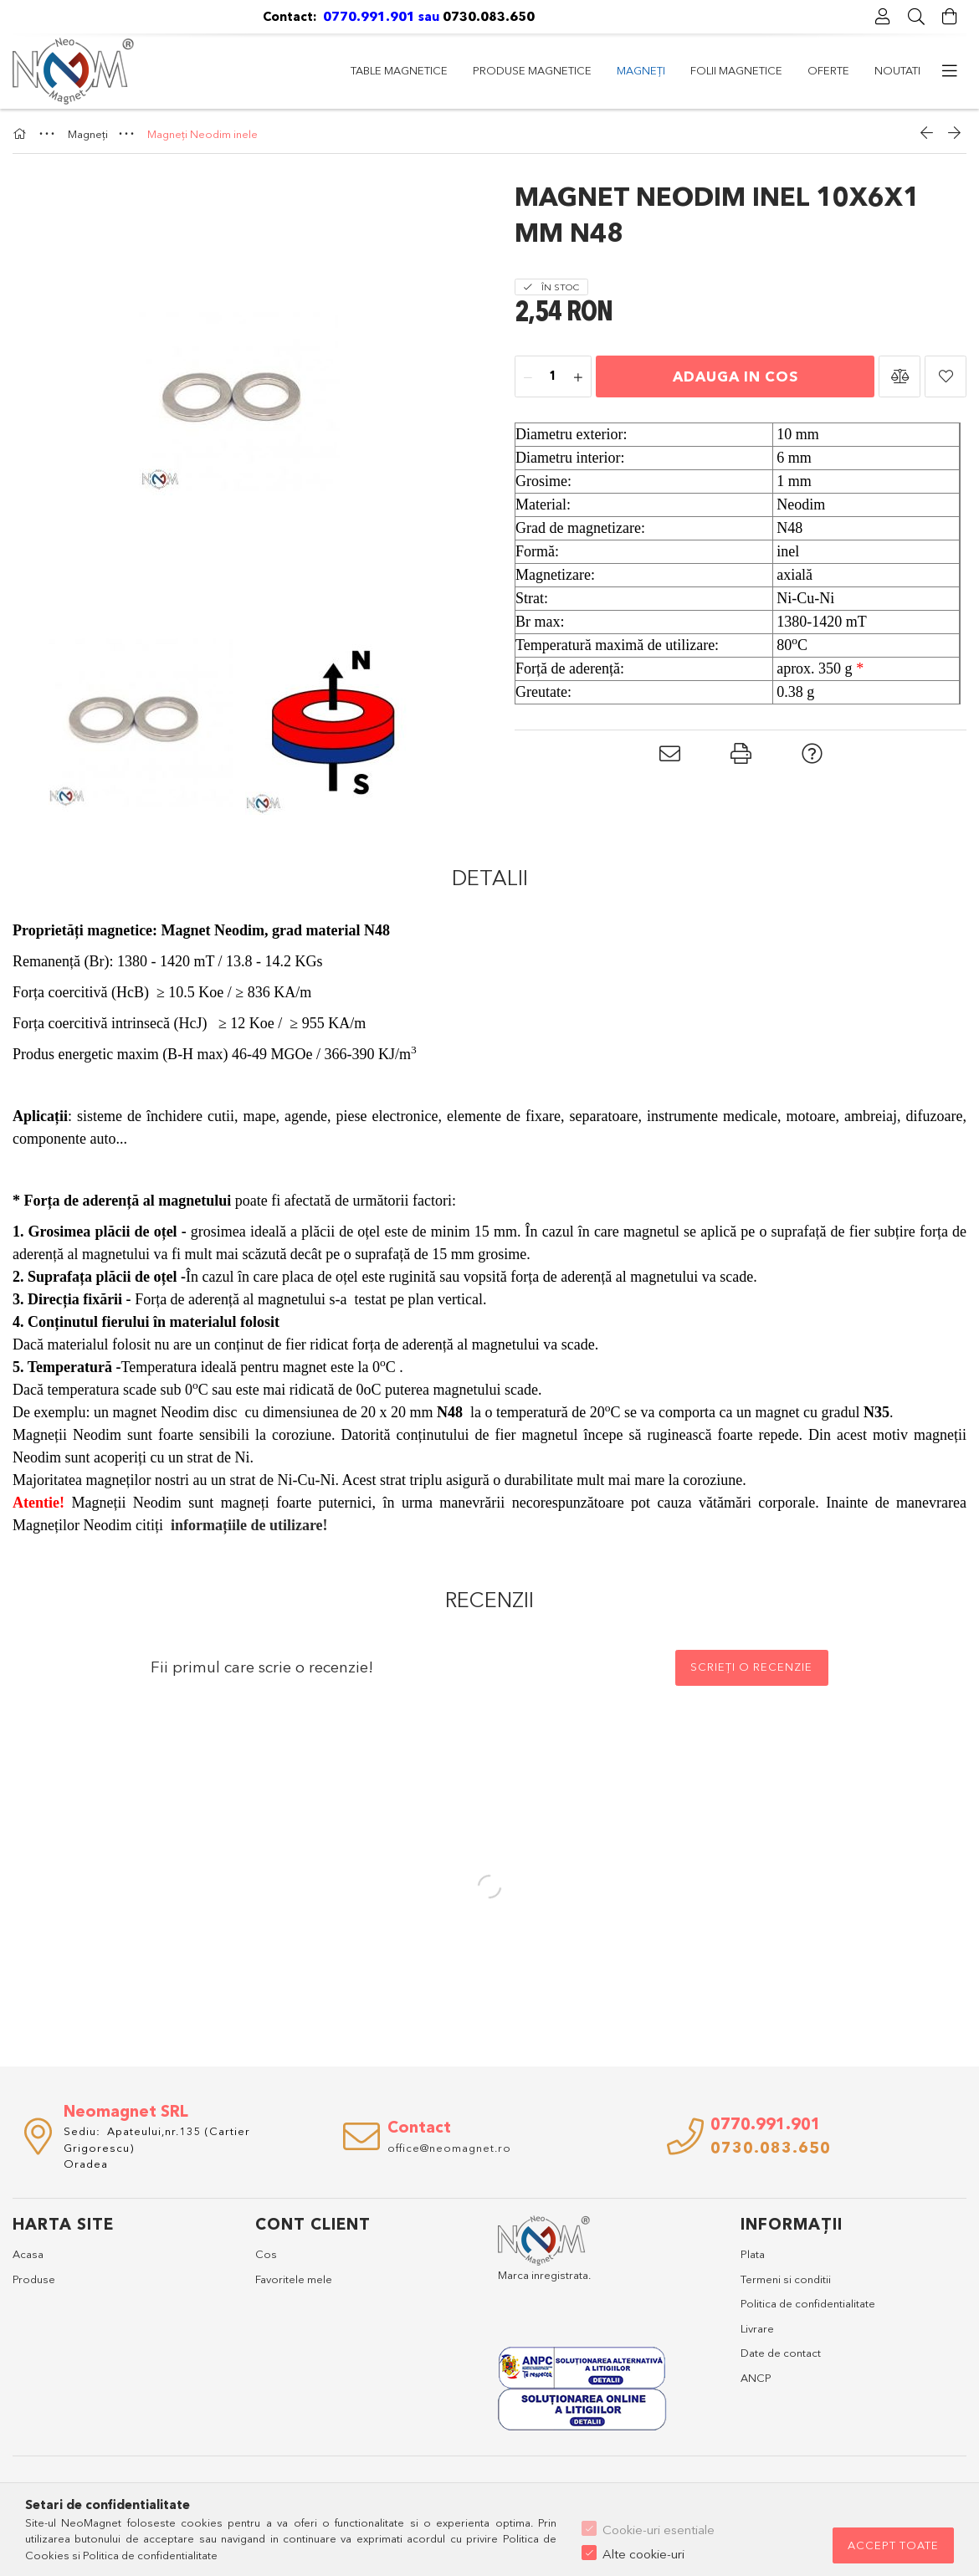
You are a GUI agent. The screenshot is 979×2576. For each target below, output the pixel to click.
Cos (266, 2254)
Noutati (374, 70)
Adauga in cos (735, 376)
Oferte (443, 70)
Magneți (630, 70)
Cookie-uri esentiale (658, 2530)
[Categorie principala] (22, 134)
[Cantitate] (553, 377)
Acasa (28, 2254)
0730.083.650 (490, 16)
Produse (34, 2279)
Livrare (757, 2328)
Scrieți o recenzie (751, 1666)
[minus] (528, 377)
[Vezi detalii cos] (949, 16)
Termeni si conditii (786, 2279)
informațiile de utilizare (247, 1525)
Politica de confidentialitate (808, 2303)
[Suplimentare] (949, 71)
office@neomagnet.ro (449, 2147)
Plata (753, 2254)
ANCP (756, 2377)
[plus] (578, 377)
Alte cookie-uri (643, 2554)
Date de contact (781, 2352)
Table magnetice (871, 70)
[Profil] (883, 16)
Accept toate (893, 2545)
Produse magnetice (738, 70)
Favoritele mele (293, 2279)
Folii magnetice (535, 70)
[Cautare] (916, 16)
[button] (899, 376)
